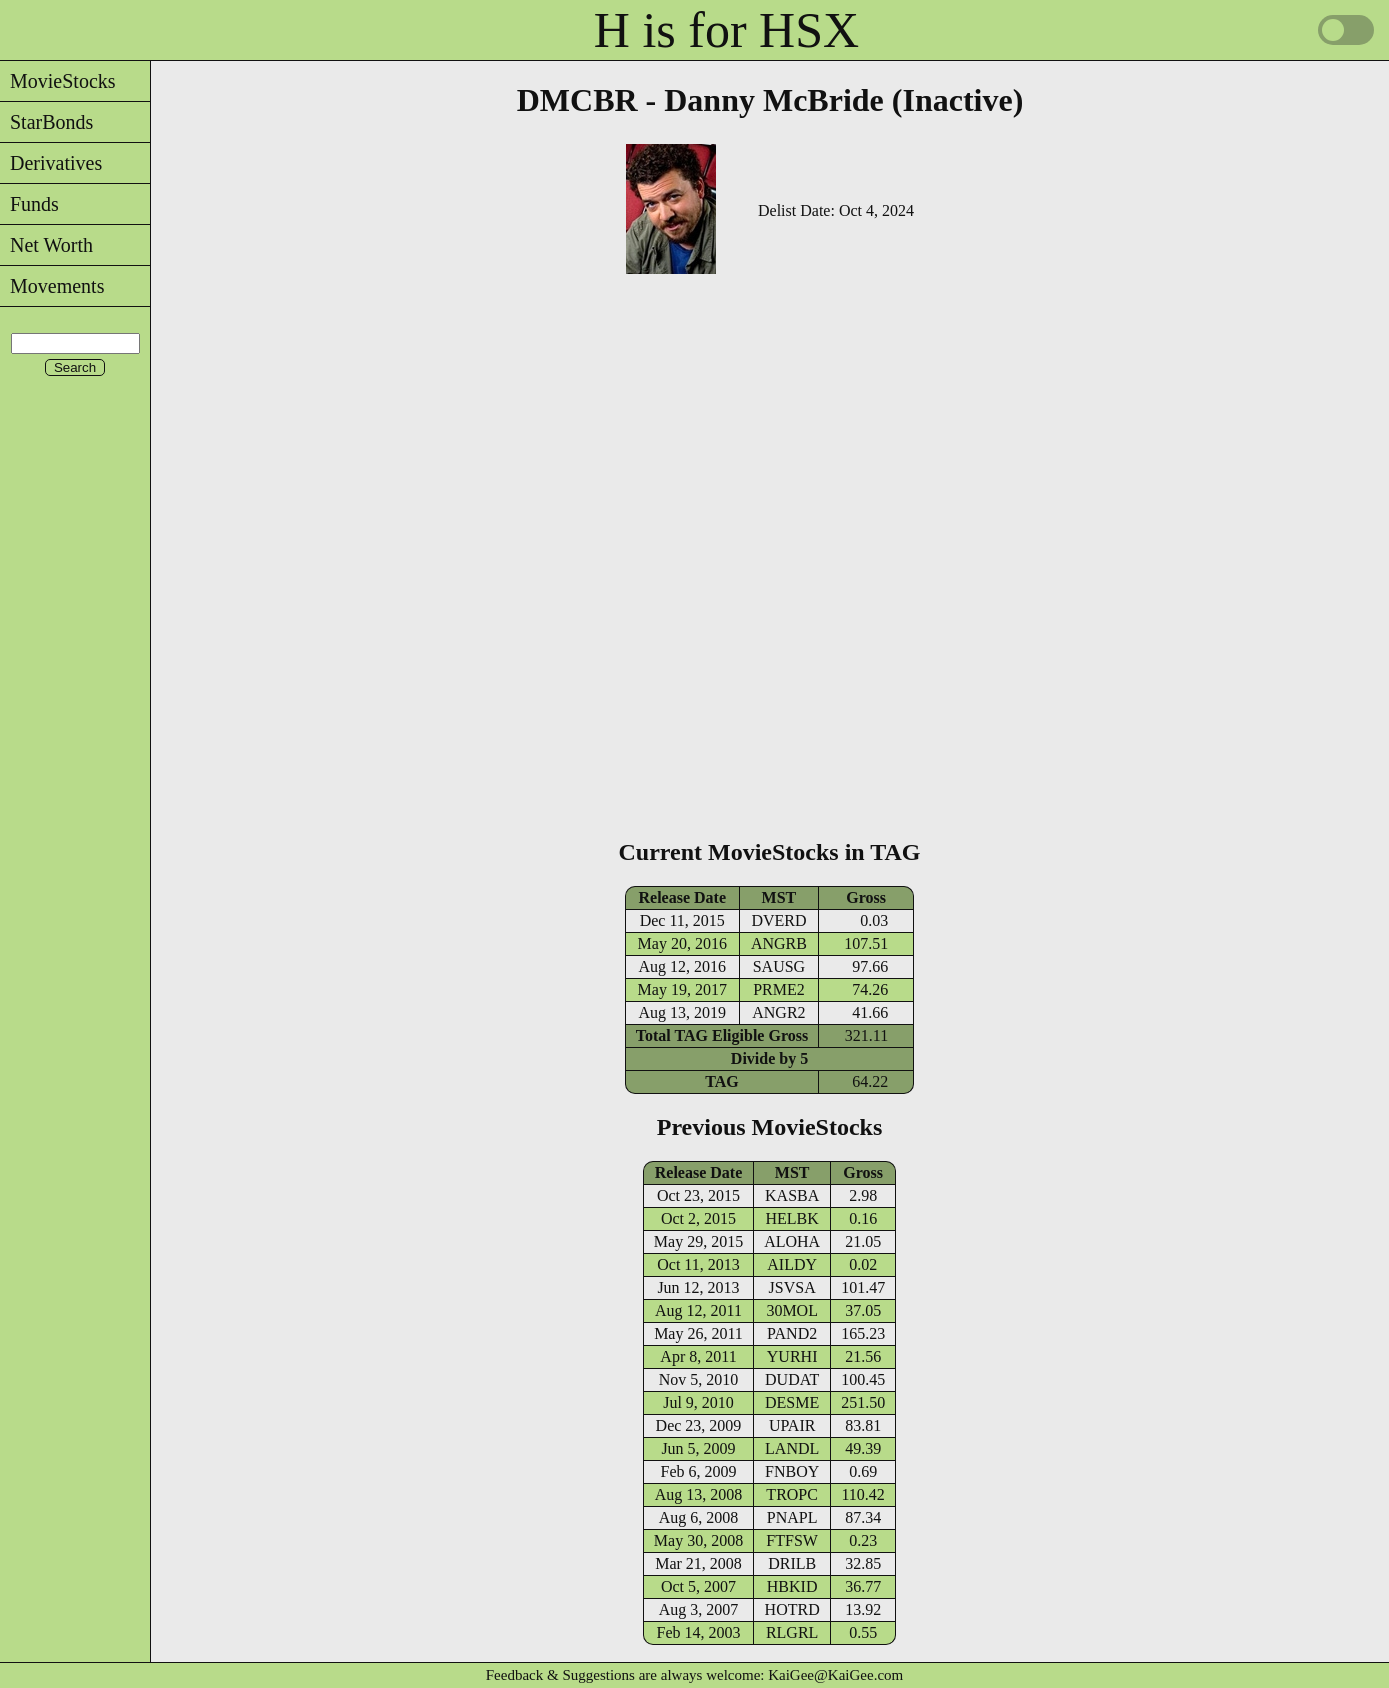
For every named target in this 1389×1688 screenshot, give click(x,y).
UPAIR (792, 1425)
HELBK (791, 1218)
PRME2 (779, 989)
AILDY (792, 1264)
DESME (792, 1402)
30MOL (792, 1310)
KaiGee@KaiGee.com (835, 1675)
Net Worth (46, 245)
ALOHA (792, 1241)
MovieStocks (58, 81)
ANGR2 (778, 1012)
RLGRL (792, 1632)
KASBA (792, 1195)
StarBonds (46, 122)
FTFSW (792, 1540)
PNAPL (792, 1517)
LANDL (792, 1448)
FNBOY (792, 1471)
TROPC (792, 1494)
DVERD (778, 920)
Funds (29, 204)
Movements (52, 286)
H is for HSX (726, 30)
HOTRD (792, 1609)
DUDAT (792, 1379)
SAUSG (779, 966)
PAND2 (792, 1333)
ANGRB (779, 943)
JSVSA (792, 1287)
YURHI (792, 1356)
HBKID (792, 1586)
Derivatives (51, 163)
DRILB (792, 1563)
